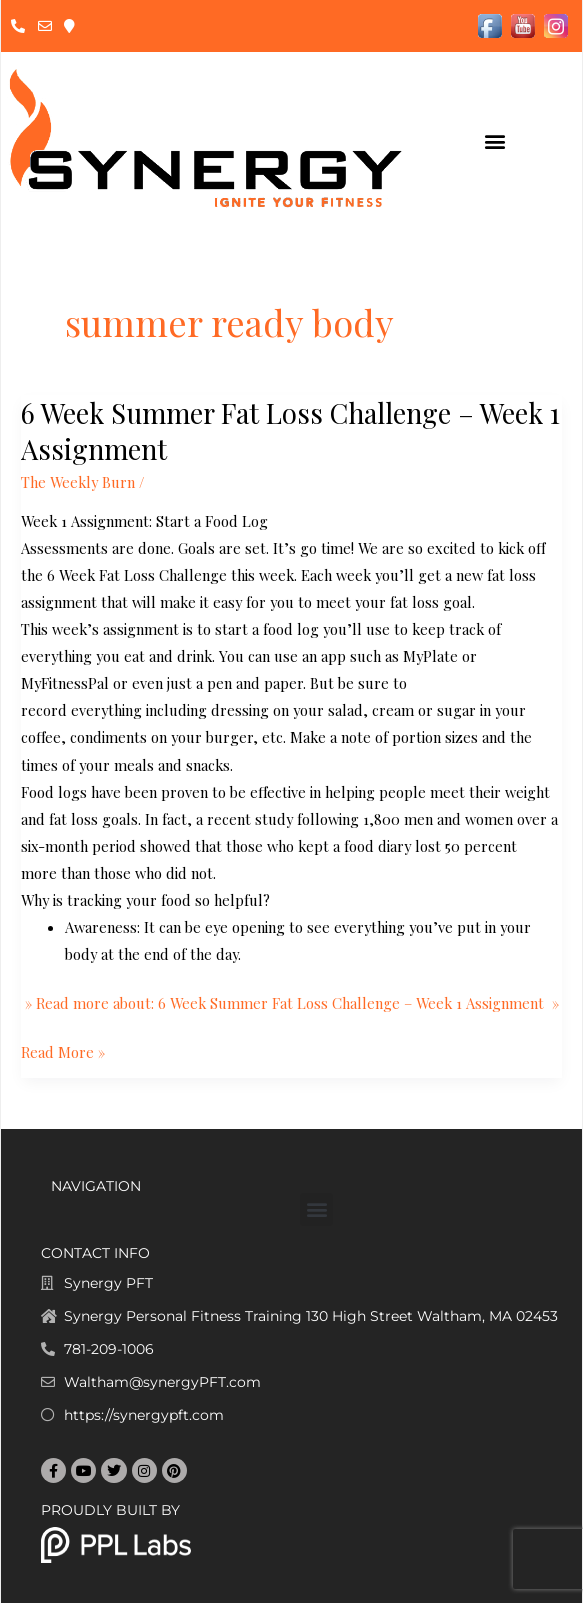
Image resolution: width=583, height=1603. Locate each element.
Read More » (63, 1050)
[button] (494, 141)
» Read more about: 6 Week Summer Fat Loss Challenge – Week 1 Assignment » (290, 1003)
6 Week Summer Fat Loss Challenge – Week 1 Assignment (290, 430)
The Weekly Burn (78, 482)
